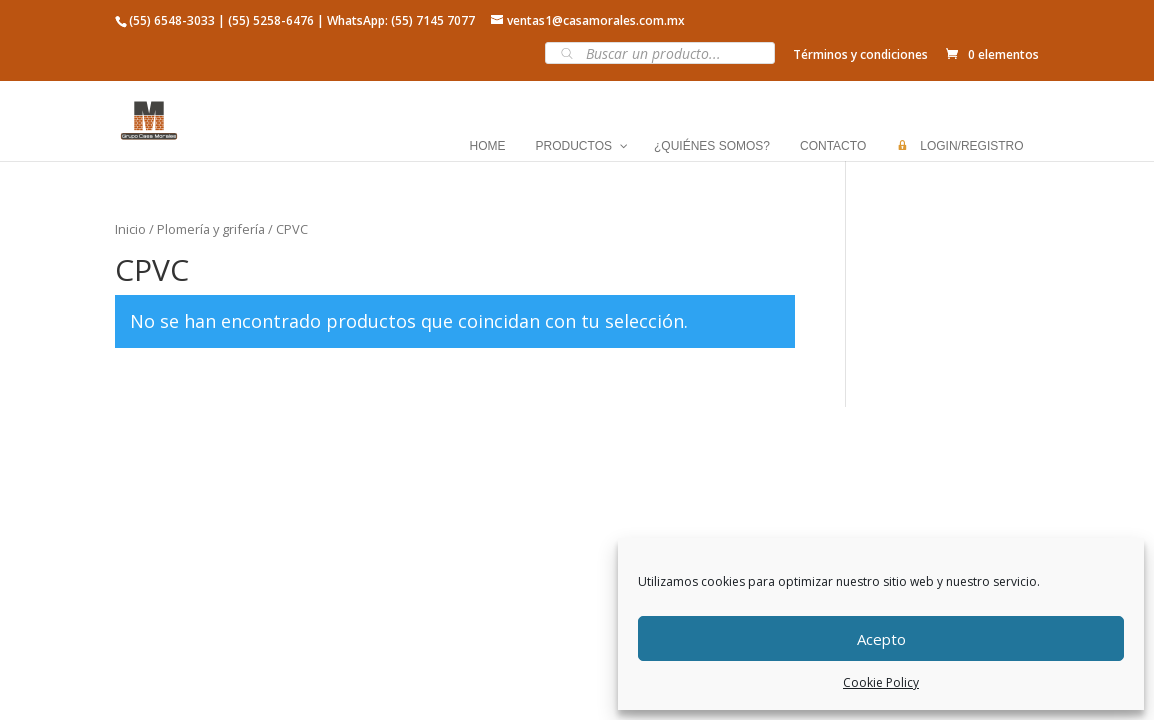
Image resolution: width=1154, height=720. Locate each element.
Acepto (881, 639)
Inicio (130, 229)
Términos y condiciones (860, 54)
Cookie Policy (881, 682)
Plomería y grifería (211, 229)
